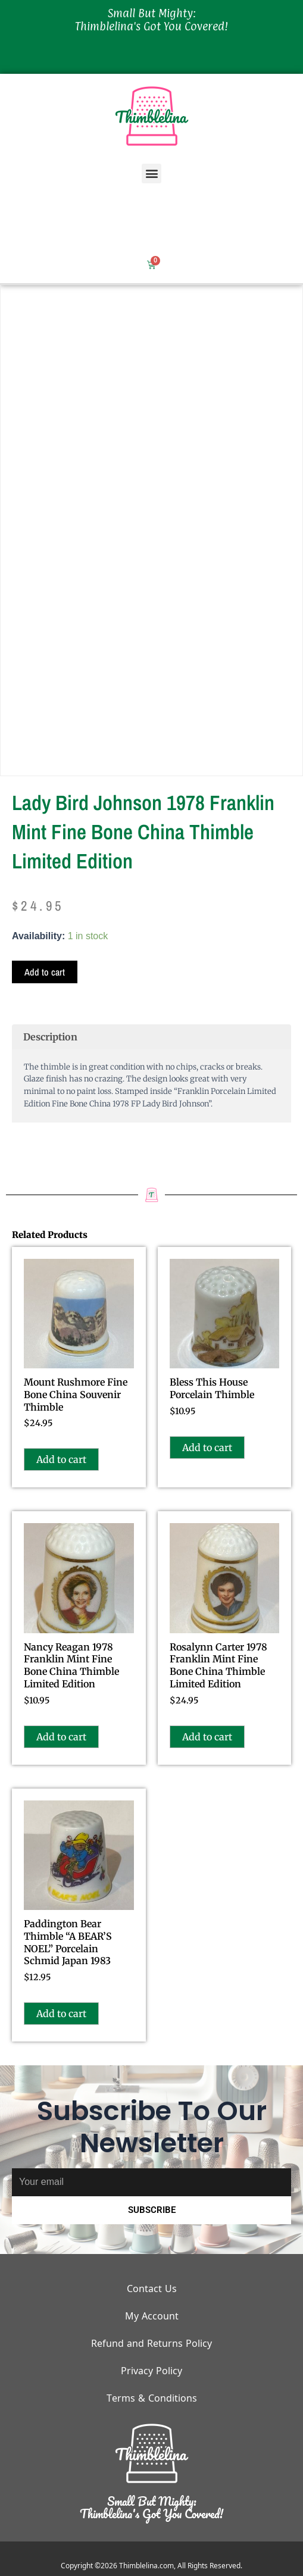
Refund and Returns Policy (151, 2343)
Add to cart (44, 971)
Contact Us (152, 2288)
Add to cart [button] (61, 1459)
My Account (152, 2315)
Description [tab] (50, 1037)
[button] (151, 173)
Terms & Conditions (152, 2398)
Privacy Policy (151, 2370)
